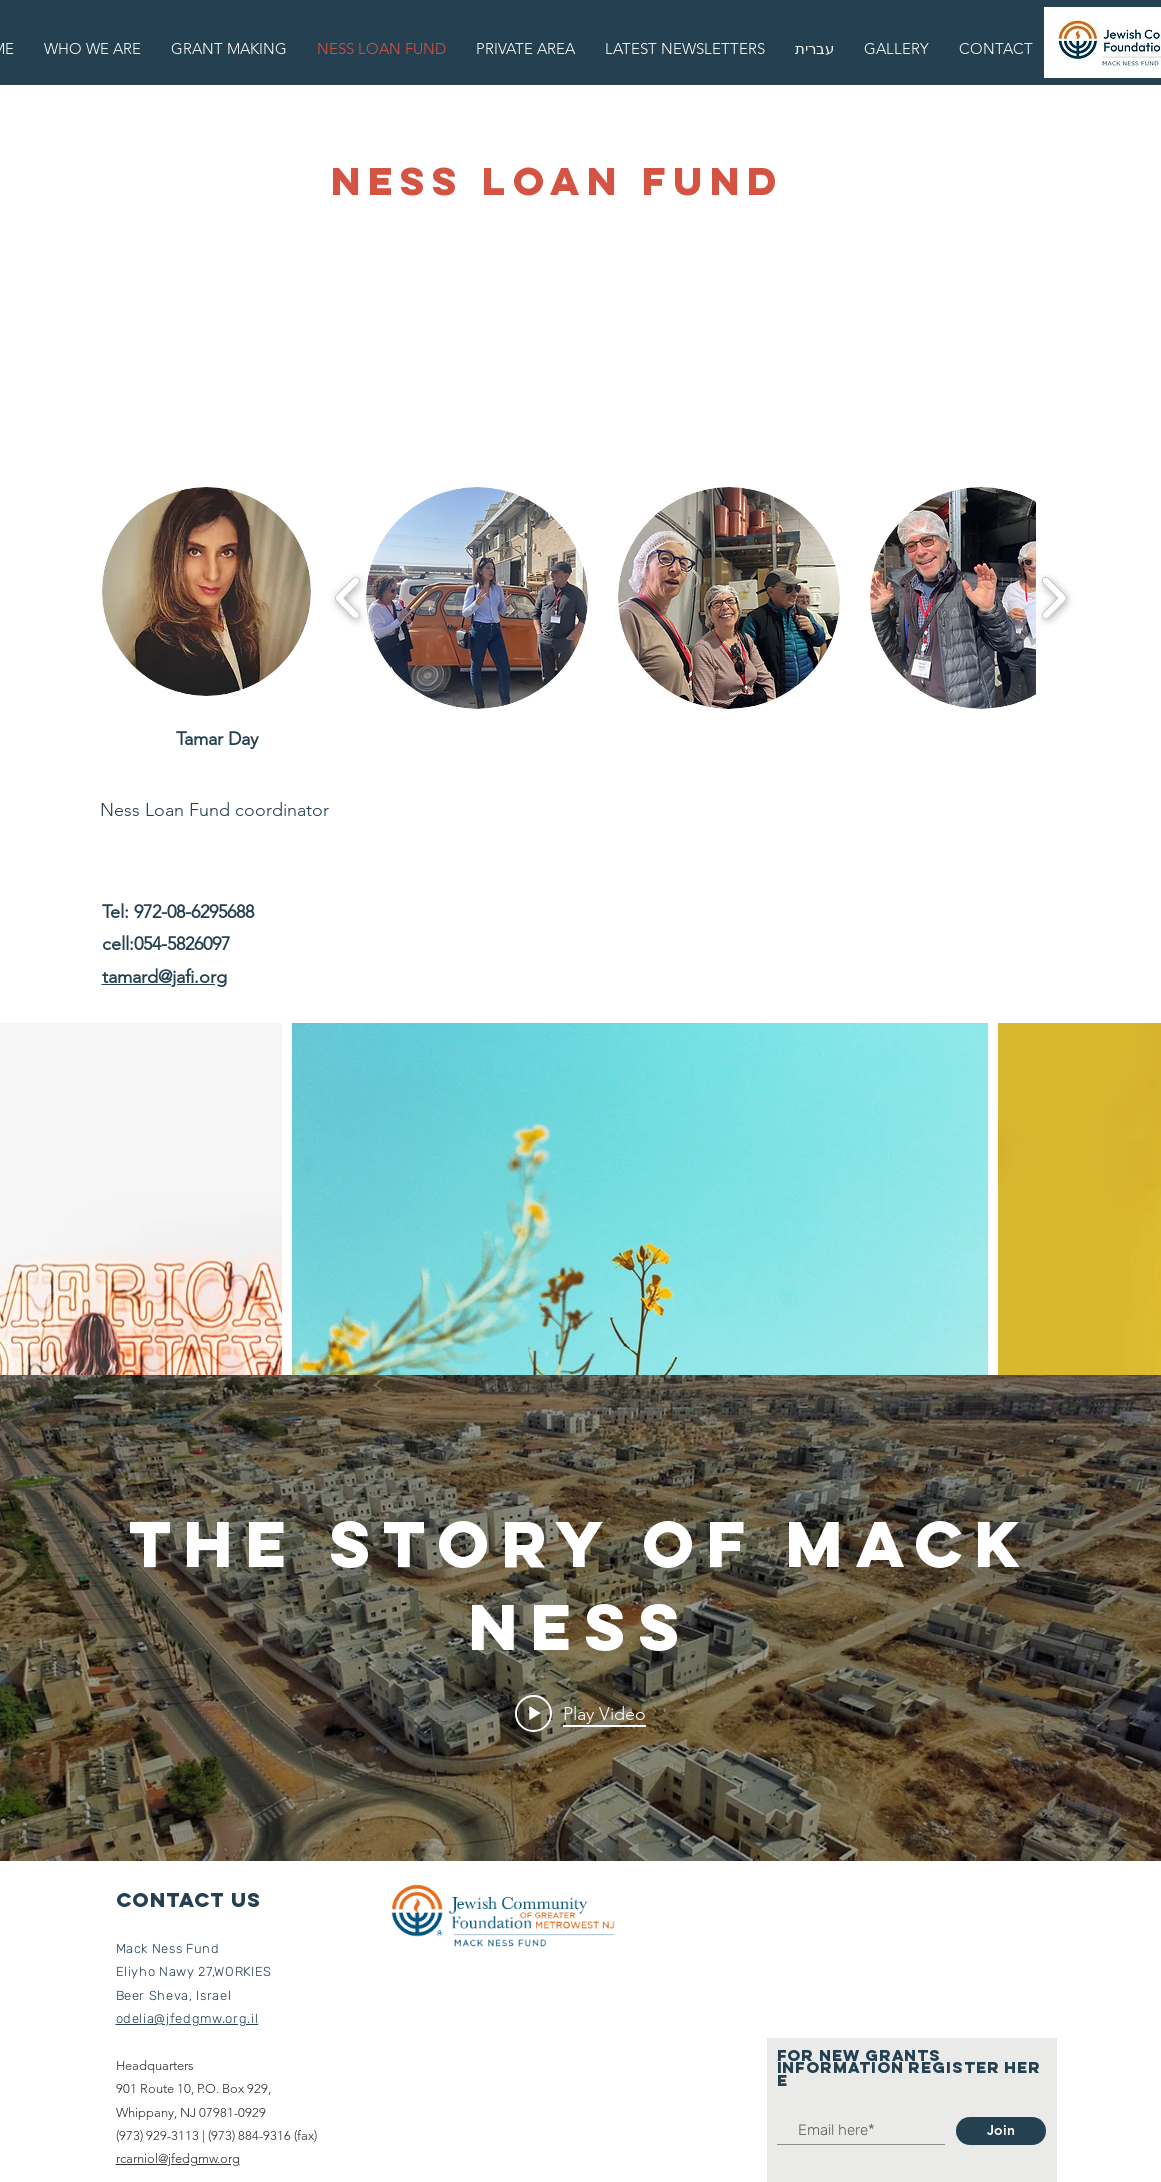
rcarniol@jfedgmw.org (178, 2158)
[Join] (1001, 2131)
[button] (477, 598)
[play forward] (1053, 597)
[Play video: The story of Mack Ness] (580, 1714)
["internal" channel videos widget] (580, 1618)
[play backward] (348, 597)
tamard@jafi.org (164, 977)
